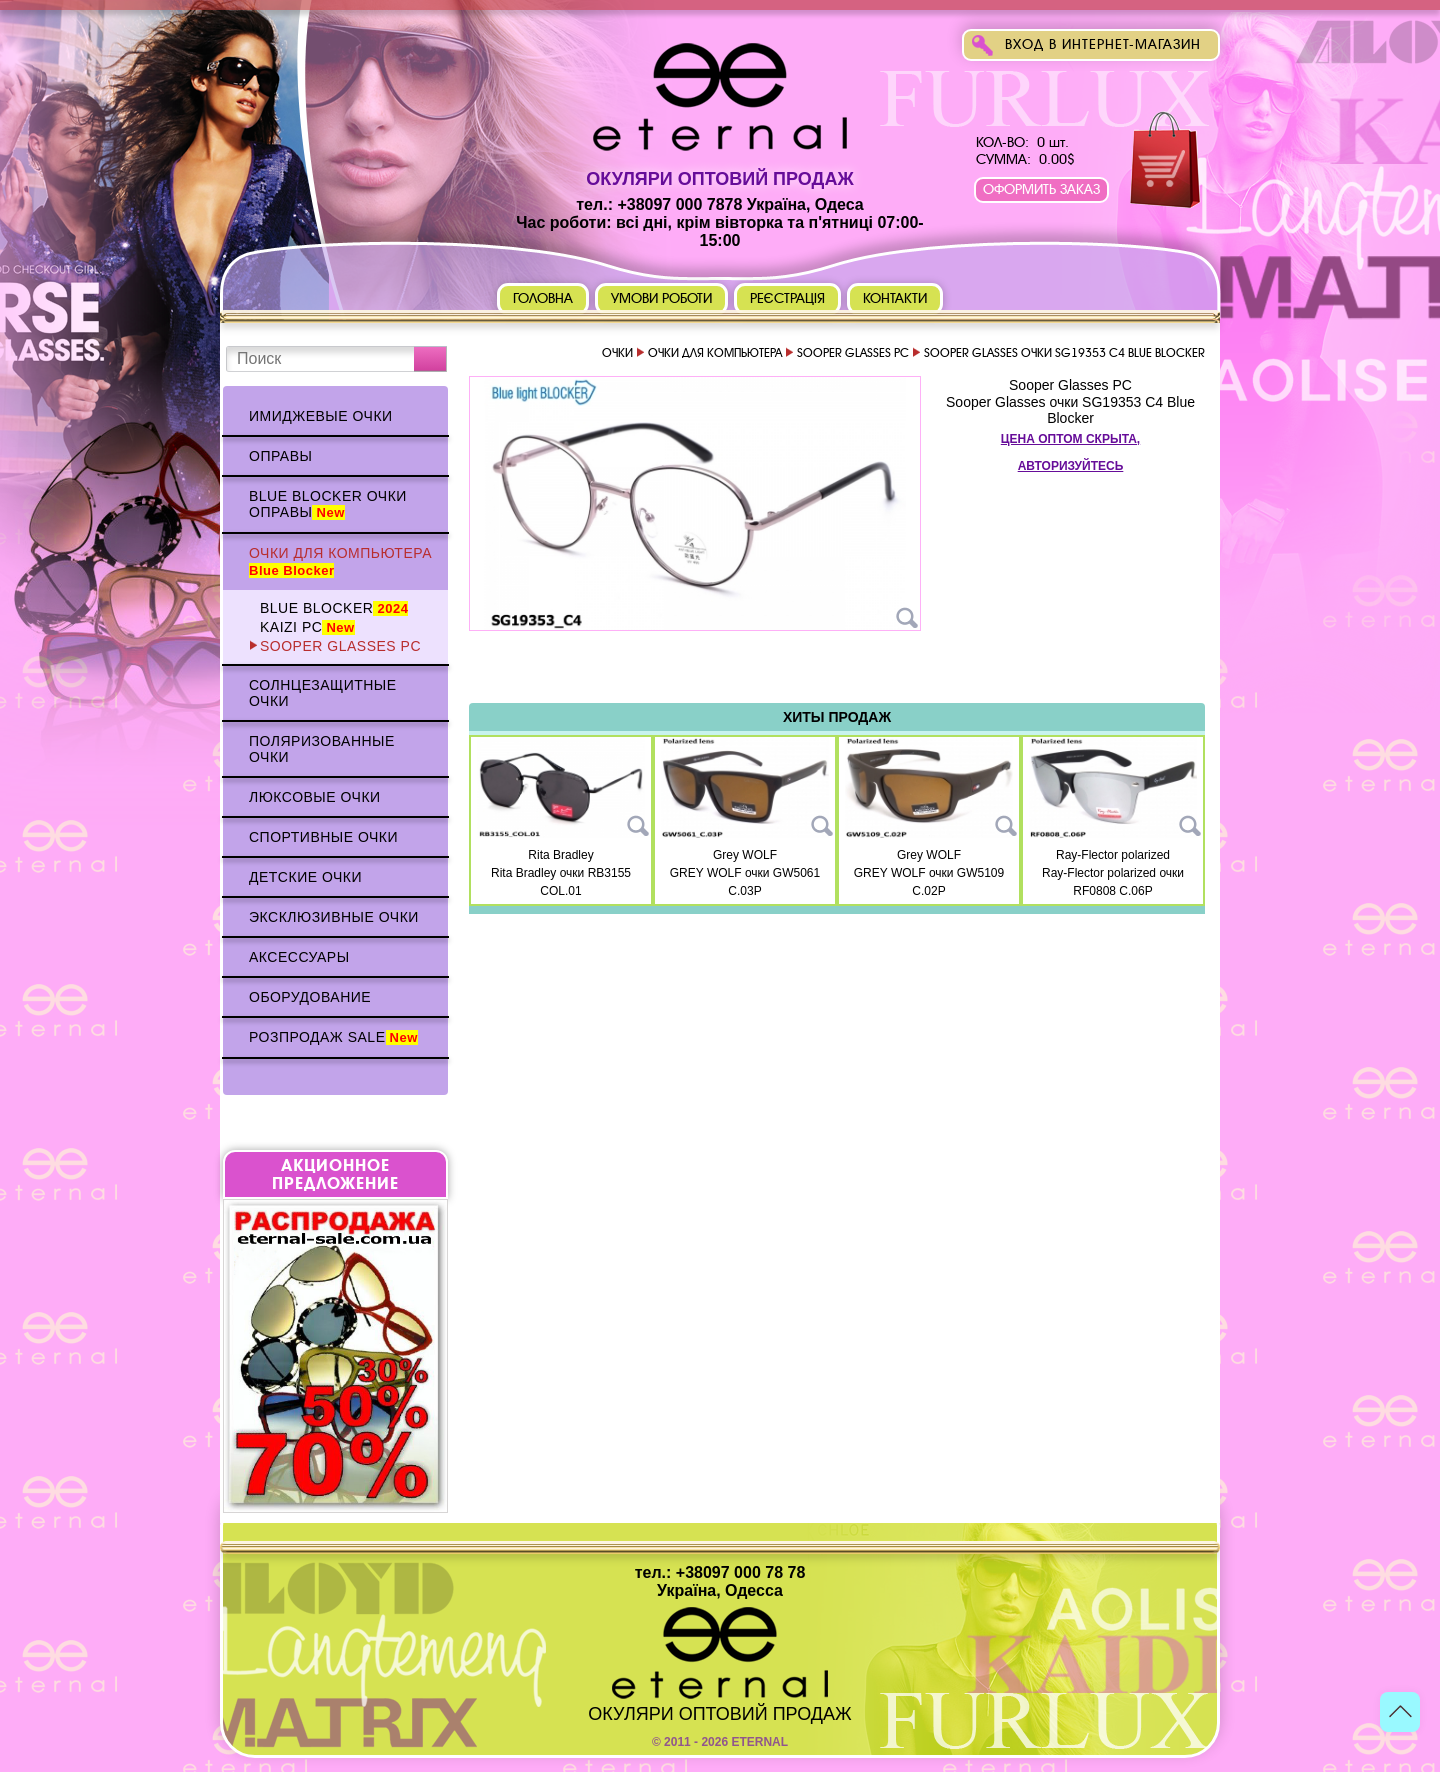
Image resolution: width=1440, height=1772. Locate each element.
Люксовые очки (315, 797)
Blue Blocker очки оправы (328, 504)
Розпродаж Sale (333, 1037)
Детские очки (305, 877)
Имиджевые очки (321, 416)
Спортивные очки (323, 837)
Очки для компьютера (340, 561)
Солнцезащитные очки (323, 693)
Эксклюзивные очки (334, 917)
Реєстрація (788, 298)
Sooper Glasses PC (340, 646)
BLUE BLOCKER (334, 608)
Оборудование (310, 997)
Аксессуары (299, 957)
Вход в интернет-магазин (1103, 44)
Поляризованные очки (322, 749)
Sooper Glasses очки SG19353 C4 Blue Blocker (1070, 410)
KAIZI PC (307, 627)
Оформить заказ (1041, 189)
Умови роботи (661, 298)
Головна (543, 298)
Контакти (895, 298)
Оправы (280, 456)
